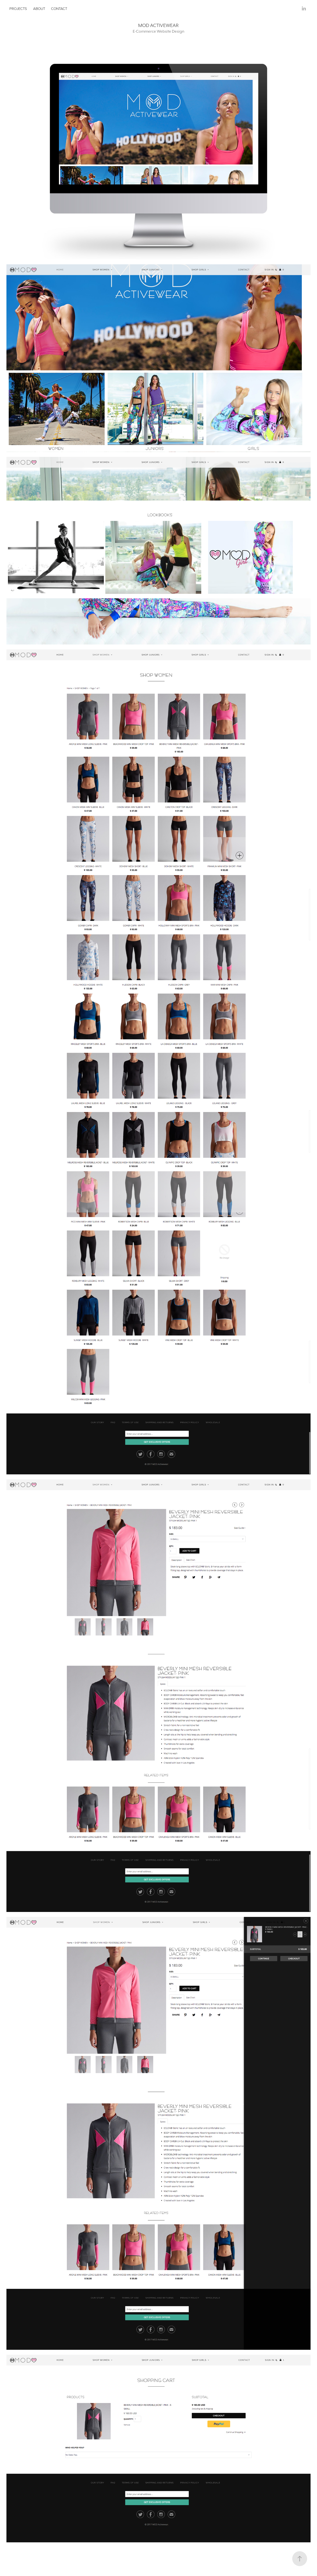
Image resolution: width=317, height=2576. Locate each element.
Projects (18, 8)
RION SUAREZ (159, 8)
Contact (59, 8)
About (39, 8)
